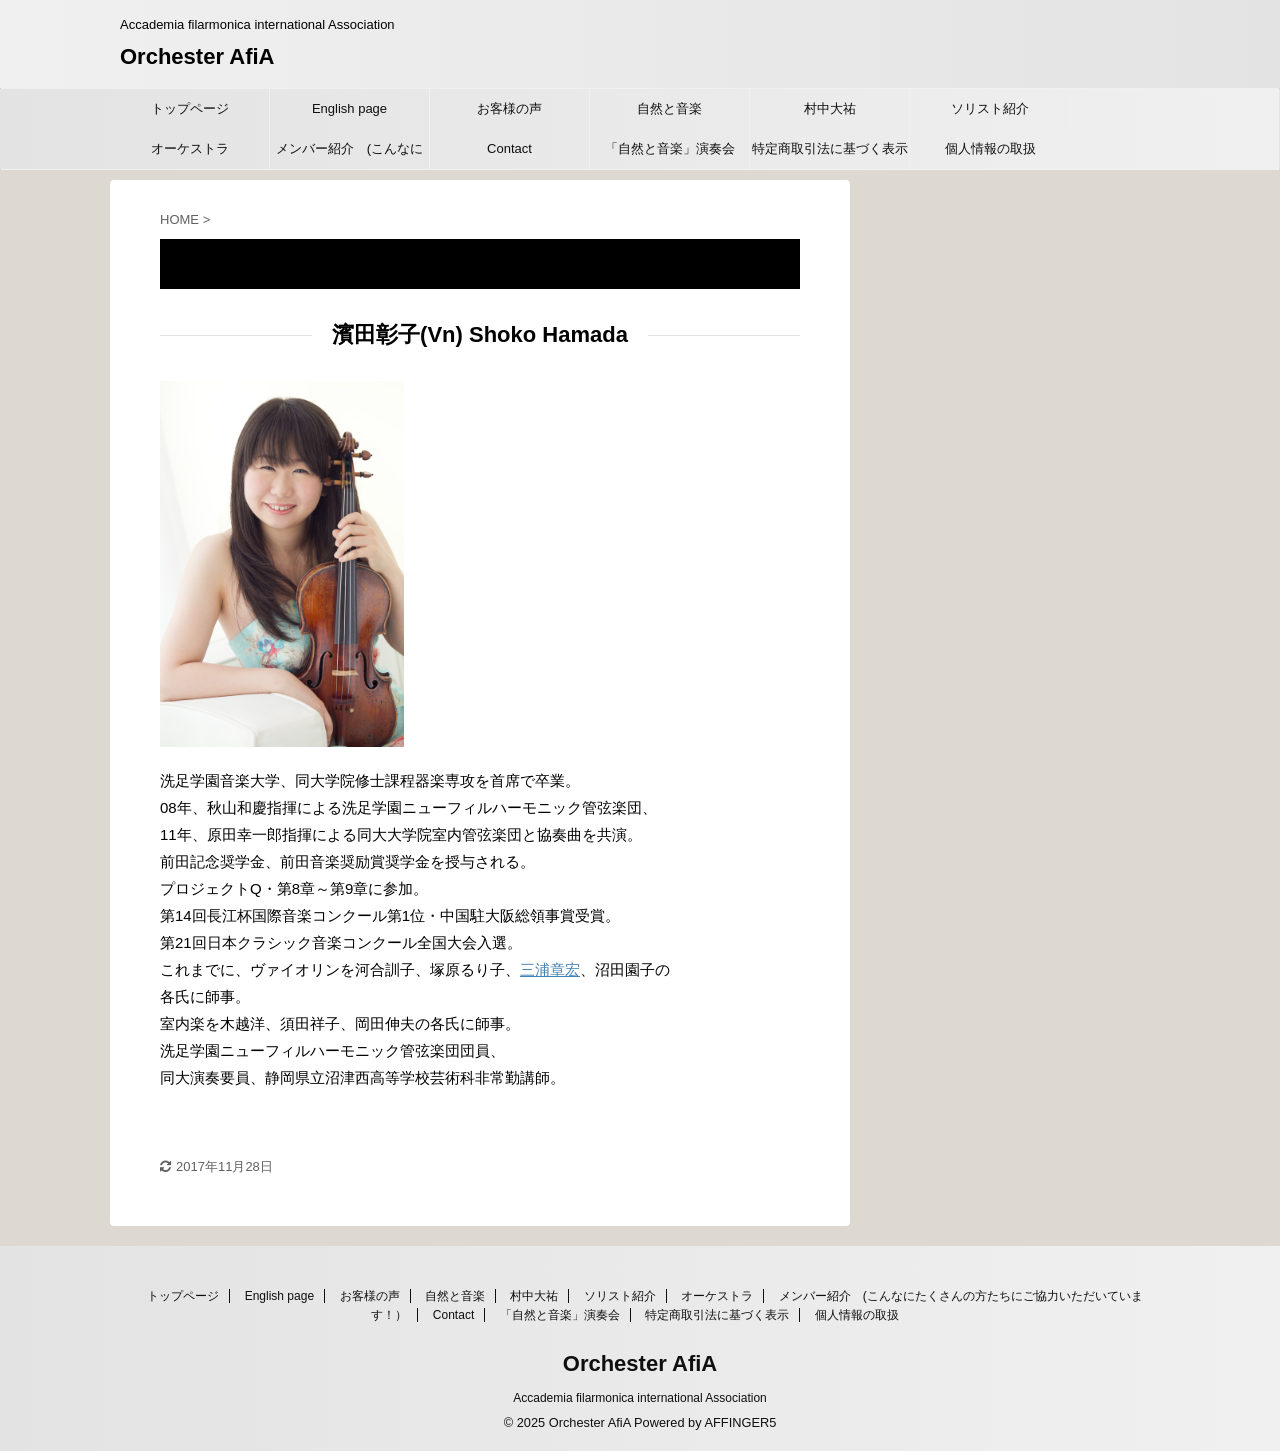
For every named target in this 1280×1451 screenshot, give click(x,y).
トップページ (190, 108)
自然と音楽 (669, 108)
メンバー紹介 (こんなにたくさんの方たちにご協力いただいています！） (350, 155)
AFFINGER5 (740, 1422)
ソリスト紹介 (990, 108)
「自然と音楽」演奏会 (670, 148)
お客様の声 (509, 108)
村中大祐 (830, 108)
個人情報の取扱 (990, 148)
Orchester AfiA (197, 56)
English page (349, 108)
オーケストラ (190, 148)
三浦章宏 (550, 969)
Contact (509, 148)
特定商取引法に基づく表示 (830, 148)
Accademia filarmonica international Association (639, 1398)
